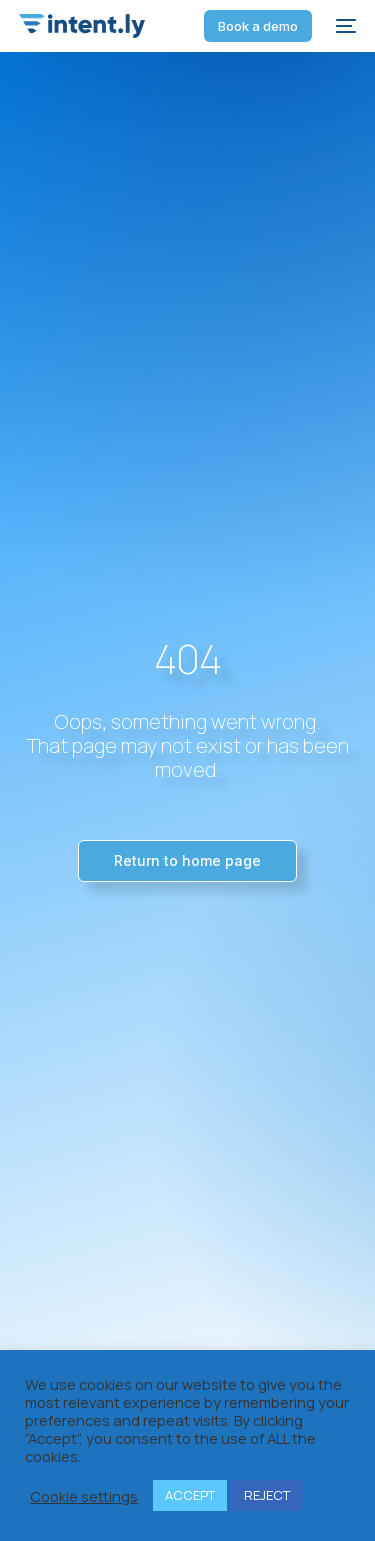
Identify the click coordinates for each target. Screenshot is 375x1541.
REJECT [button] (267, 1495)
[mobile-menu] (344, 26)
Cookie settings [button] (84, 1496)
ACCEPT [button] (190, 1495)
